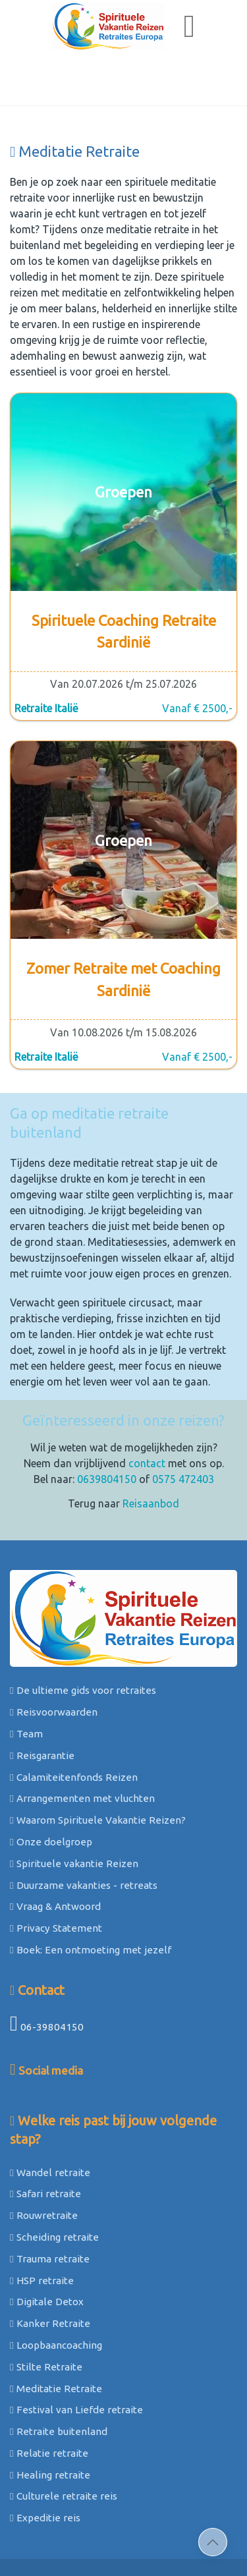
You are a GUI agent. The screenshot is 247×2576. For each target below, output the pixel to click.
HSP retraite (42, 2227)
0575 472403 (183, 1426)
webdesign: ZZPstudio (162, 2548)
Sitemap (53, 2548)
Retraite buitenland (58, 2378)
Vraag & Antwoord (55, 1853)
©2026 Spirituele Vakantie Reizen (120, 2532)
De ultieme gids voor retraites (83, 1637)
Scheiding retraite (54, 2184)
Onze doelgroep (51, 1789)
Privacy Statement (56, 1875)
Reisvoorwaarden (53, 1659)
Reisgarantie (42, 1702)
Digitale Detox (47, 2248)
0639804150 (106, 1426)
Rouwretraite (44, 2162)
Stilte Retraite (46, 2314)
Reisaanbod (151, 1451)
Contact (37, 1937)
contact (146, 1410)
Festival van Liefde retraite (76, 2357)
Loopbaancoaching (56, 2292)
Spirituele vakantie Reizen (74, 1810)
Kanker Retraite (50, 2270)
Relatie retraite (49, 2400)
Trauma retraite (50, 2206)
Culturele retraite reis (63, 2443)
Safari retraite (45, 2140)
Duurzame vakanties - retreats (83, 1832)
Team (26, 1681)
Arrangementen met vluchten (82, 1745)
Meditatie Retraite (56, 2335)
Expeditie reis (45, 2465)
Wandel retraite (50, 2119)
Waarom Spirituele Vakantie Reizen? (98, 1767)
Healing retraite (50, 2422)
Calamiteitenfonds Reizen (74, 1724)
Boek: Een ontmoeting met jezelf (90, 1897)
